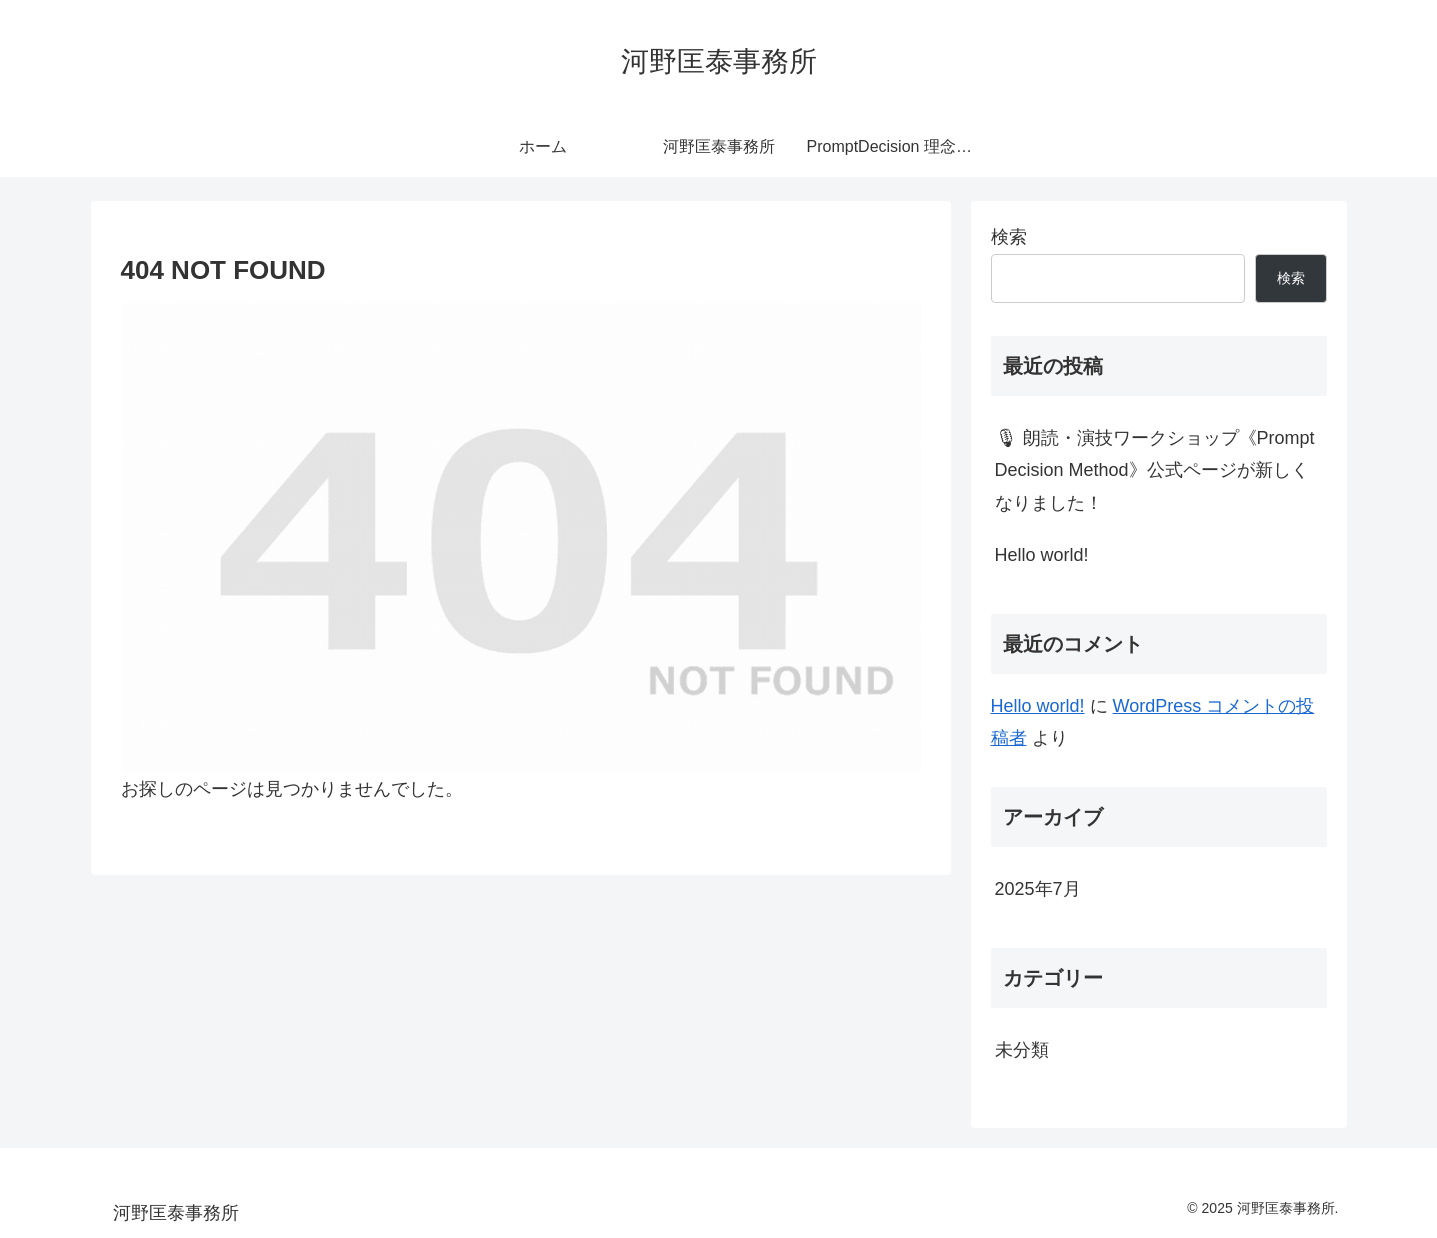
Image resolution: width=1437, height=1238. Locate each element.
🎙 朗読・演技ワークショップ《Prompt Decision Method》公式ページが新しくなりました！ (1155, 470)
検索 (1009, 237)
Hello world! (1042, 555)
